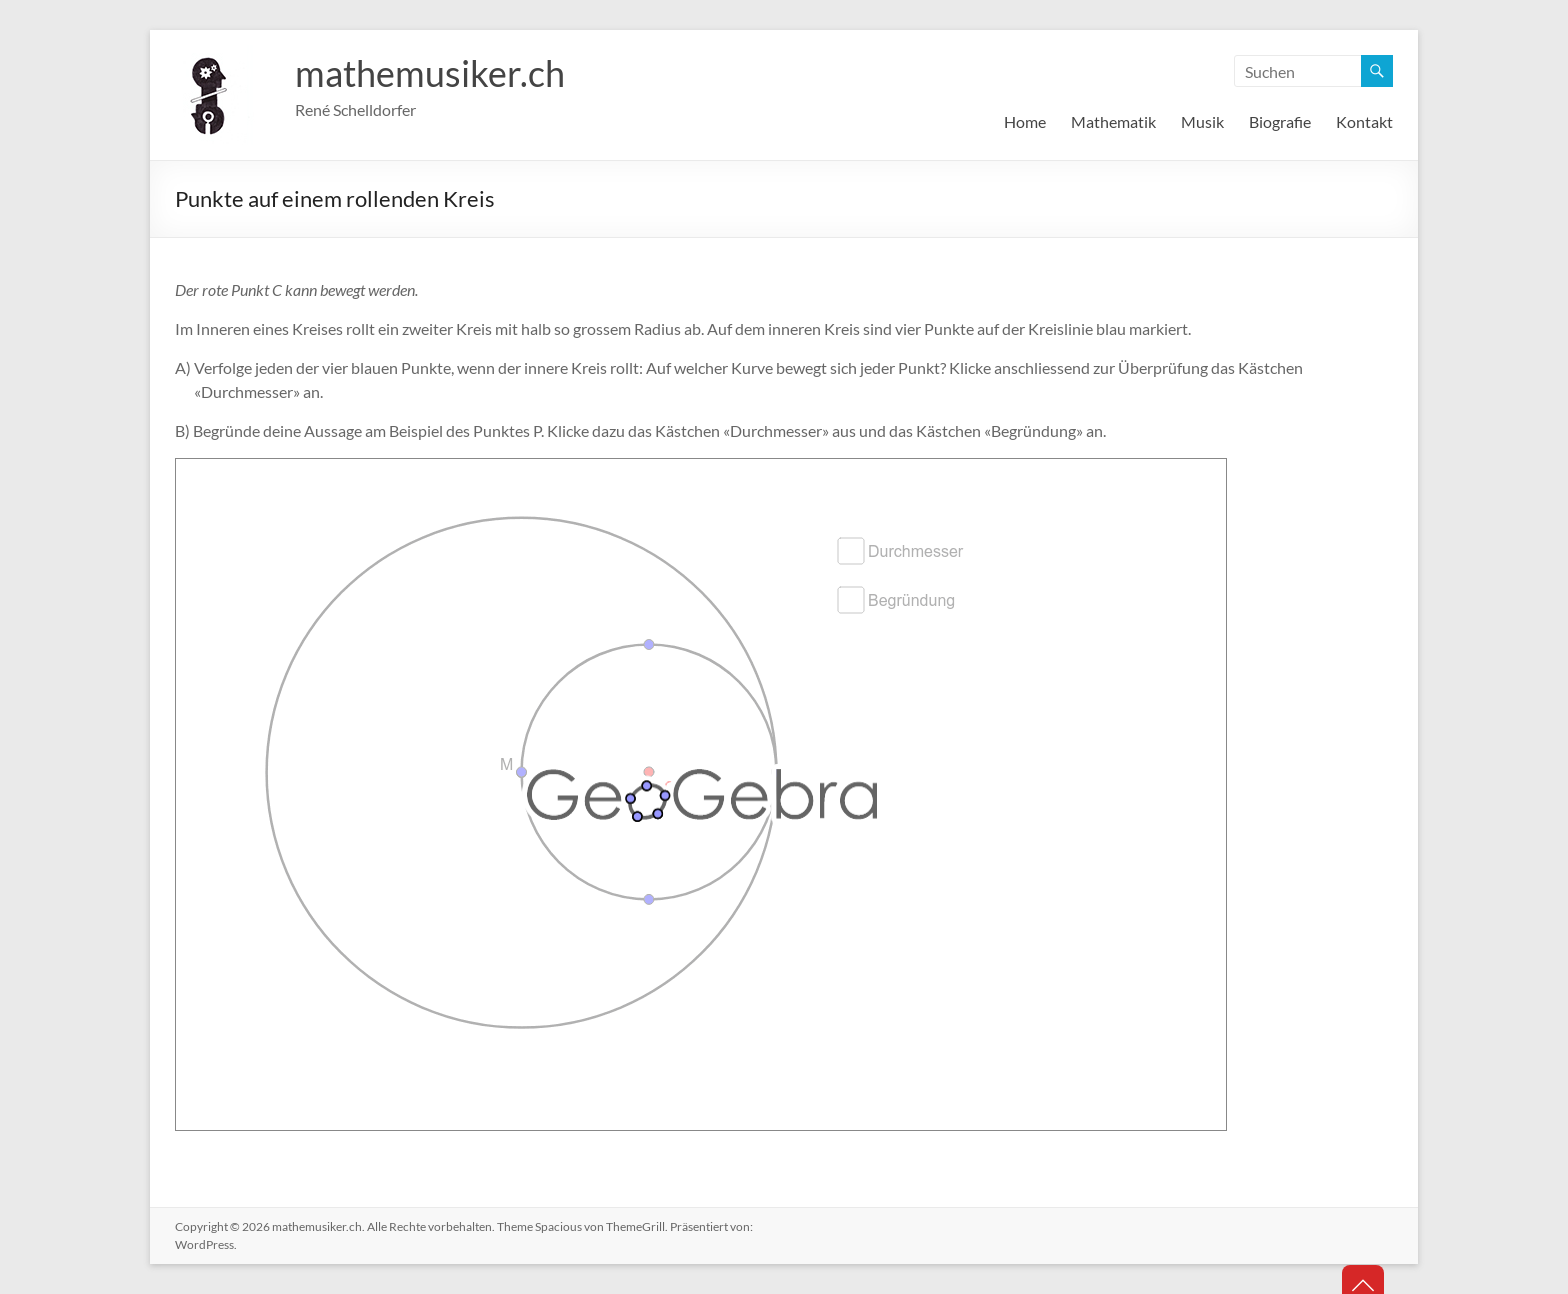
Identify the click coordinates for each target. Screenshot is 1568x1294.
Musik (1202, 121)
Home (1025, 121)
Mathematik (1113, 121)
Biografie (1280, 121)
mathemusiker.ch (430, 73)
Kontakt (1364, 121)
